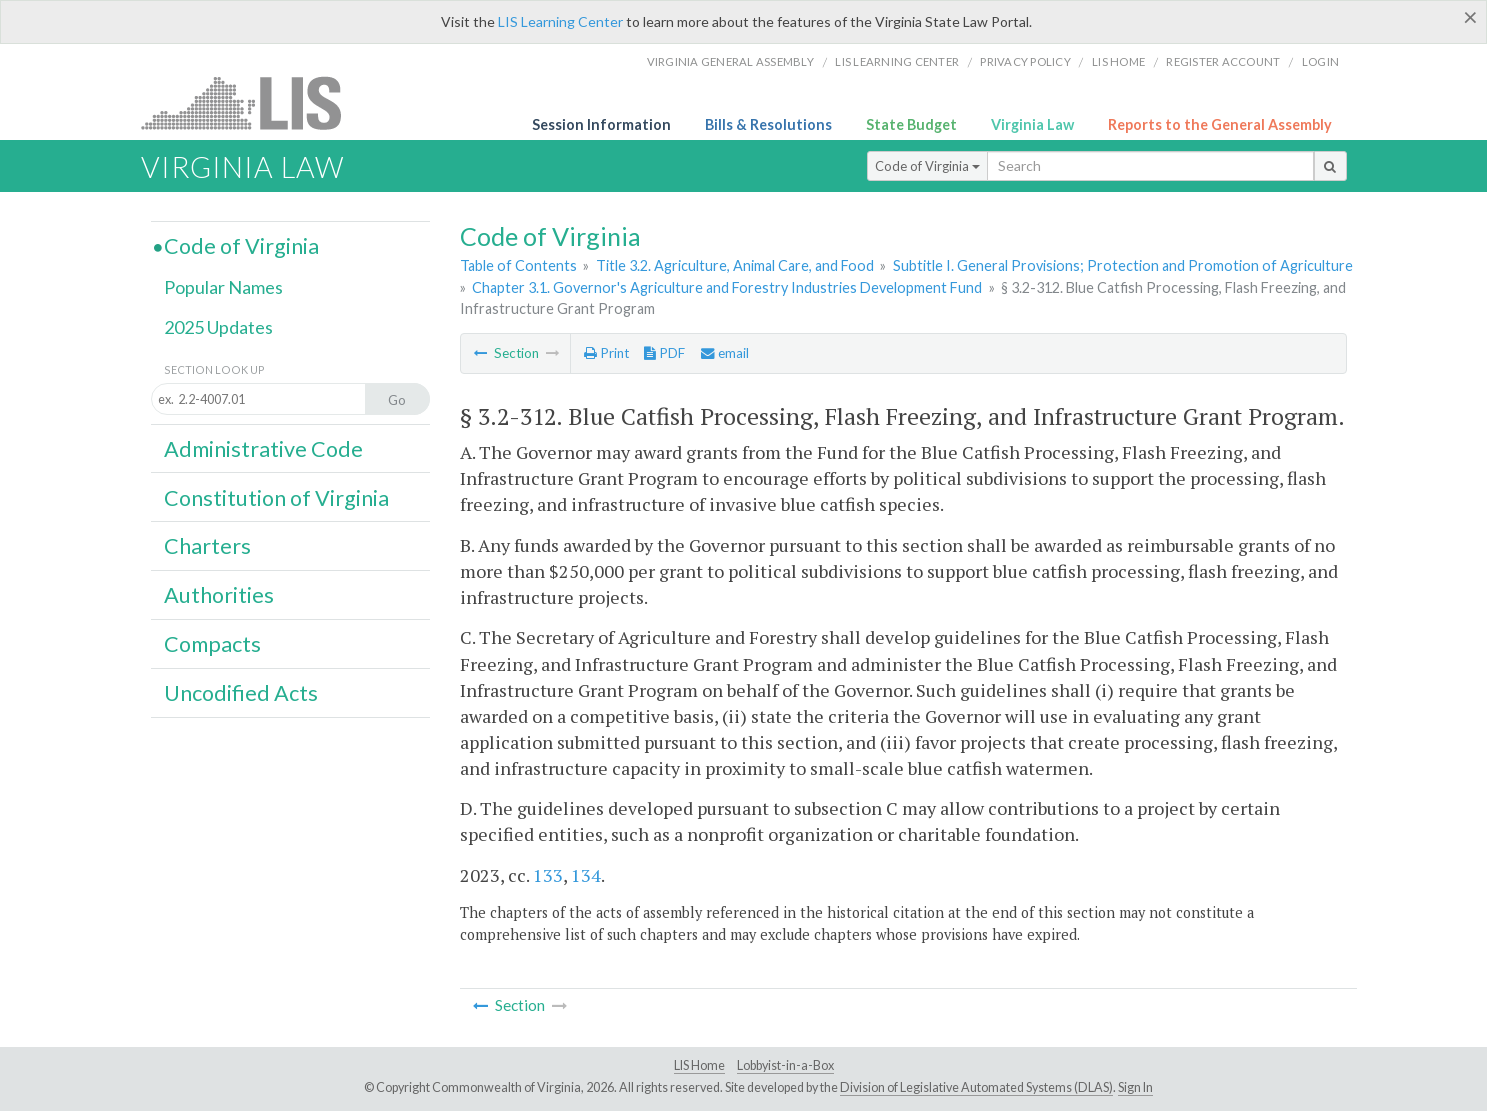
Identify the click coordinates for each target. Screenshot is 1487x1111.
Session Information (601, 124)
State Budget (911, 124)
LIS (252, 102)
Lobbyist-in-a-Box (785, 1065)
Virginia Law (1032, 124)
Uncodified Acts (241, 693)
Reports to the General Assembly (1220, 124)
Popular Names (223, 287)
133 (548, 875)
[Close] (1470, 17)
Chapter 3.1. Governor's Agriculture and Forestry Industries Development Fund (727, 287)
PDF (664, 353)
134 (586, 875)
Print (606, 353)
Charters (207, 546)
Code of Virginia (927, 166)
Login (1320, 61)
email (725, 353)
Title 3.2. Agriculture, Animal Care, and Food (735, 265)
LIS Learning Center (560, 21)
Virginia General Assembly (730, 61)
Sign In (1135, 1087)
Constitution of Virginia (276, 498)
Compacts (212, 644)
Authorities (219, 595)
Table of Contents (518, 265)
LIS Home (699, 1065)
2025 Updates (218, 327)
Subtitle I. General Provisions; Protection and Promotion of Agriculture (1123, 265)
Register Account (1223, 61)
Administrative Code (263, 449)
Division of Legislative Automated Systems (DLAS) (976, 1087)
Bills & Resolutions (768, 124)
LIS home (1118, 61)
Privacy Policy (1025, 61)
